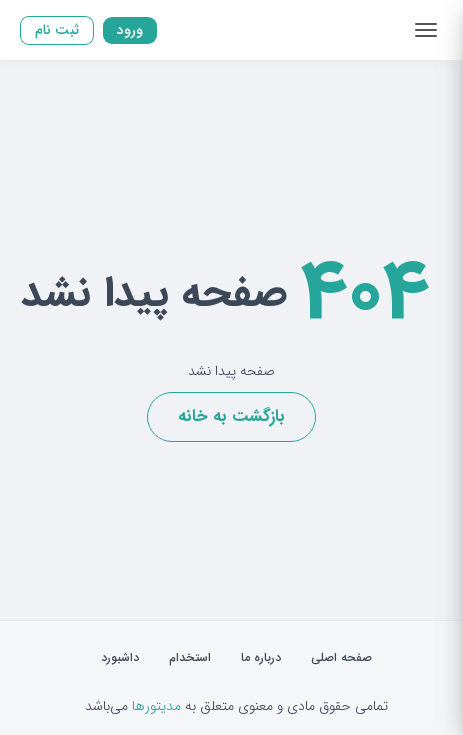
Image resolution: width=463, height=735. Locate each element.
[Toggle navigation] (425, 30)
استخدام (190, 657)
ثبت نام (57, 29)
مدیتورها (156, 706)
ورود (130, 29)
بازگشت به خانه (231, 416)
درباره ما (261, 657)
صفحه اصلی (341, 657)
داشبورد (120, 657)
